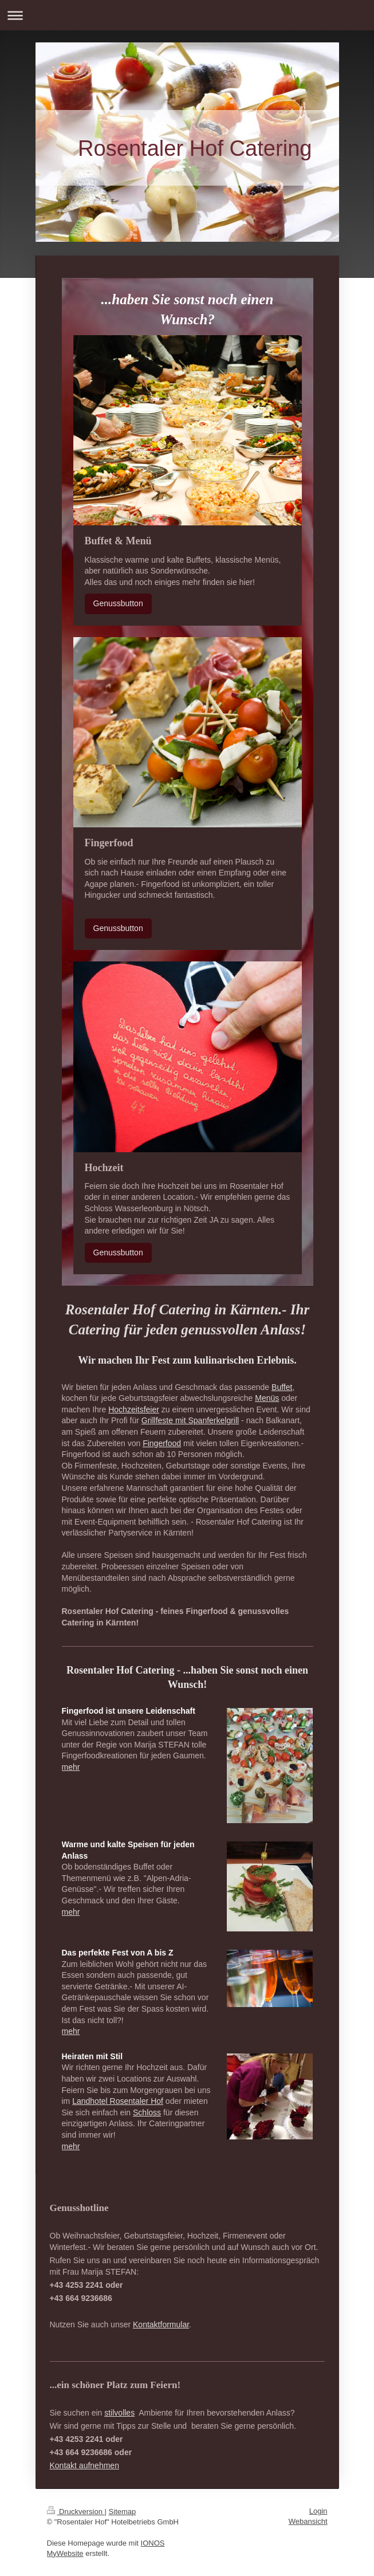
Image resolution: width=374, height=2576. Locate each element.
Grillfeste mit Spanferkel (184, 1420)
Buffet (281, 1387)
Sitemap (122, 2511)
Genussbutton (118, 603)
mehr (71, 1767)
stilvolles (119, 2412)
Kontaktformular (161, 2324)
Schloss (147, 2112)
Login (318, 2511)
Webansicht (308, 2521)
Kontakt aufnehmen (84, 2465)
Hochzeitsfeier (133, 1409)
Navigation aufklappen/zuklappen (187, 15)
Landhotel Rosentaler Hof (117, 2101)
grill (232, 1420)
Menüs (267, 1398)
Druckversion (76, 2511)
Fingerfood (162, 1443)
